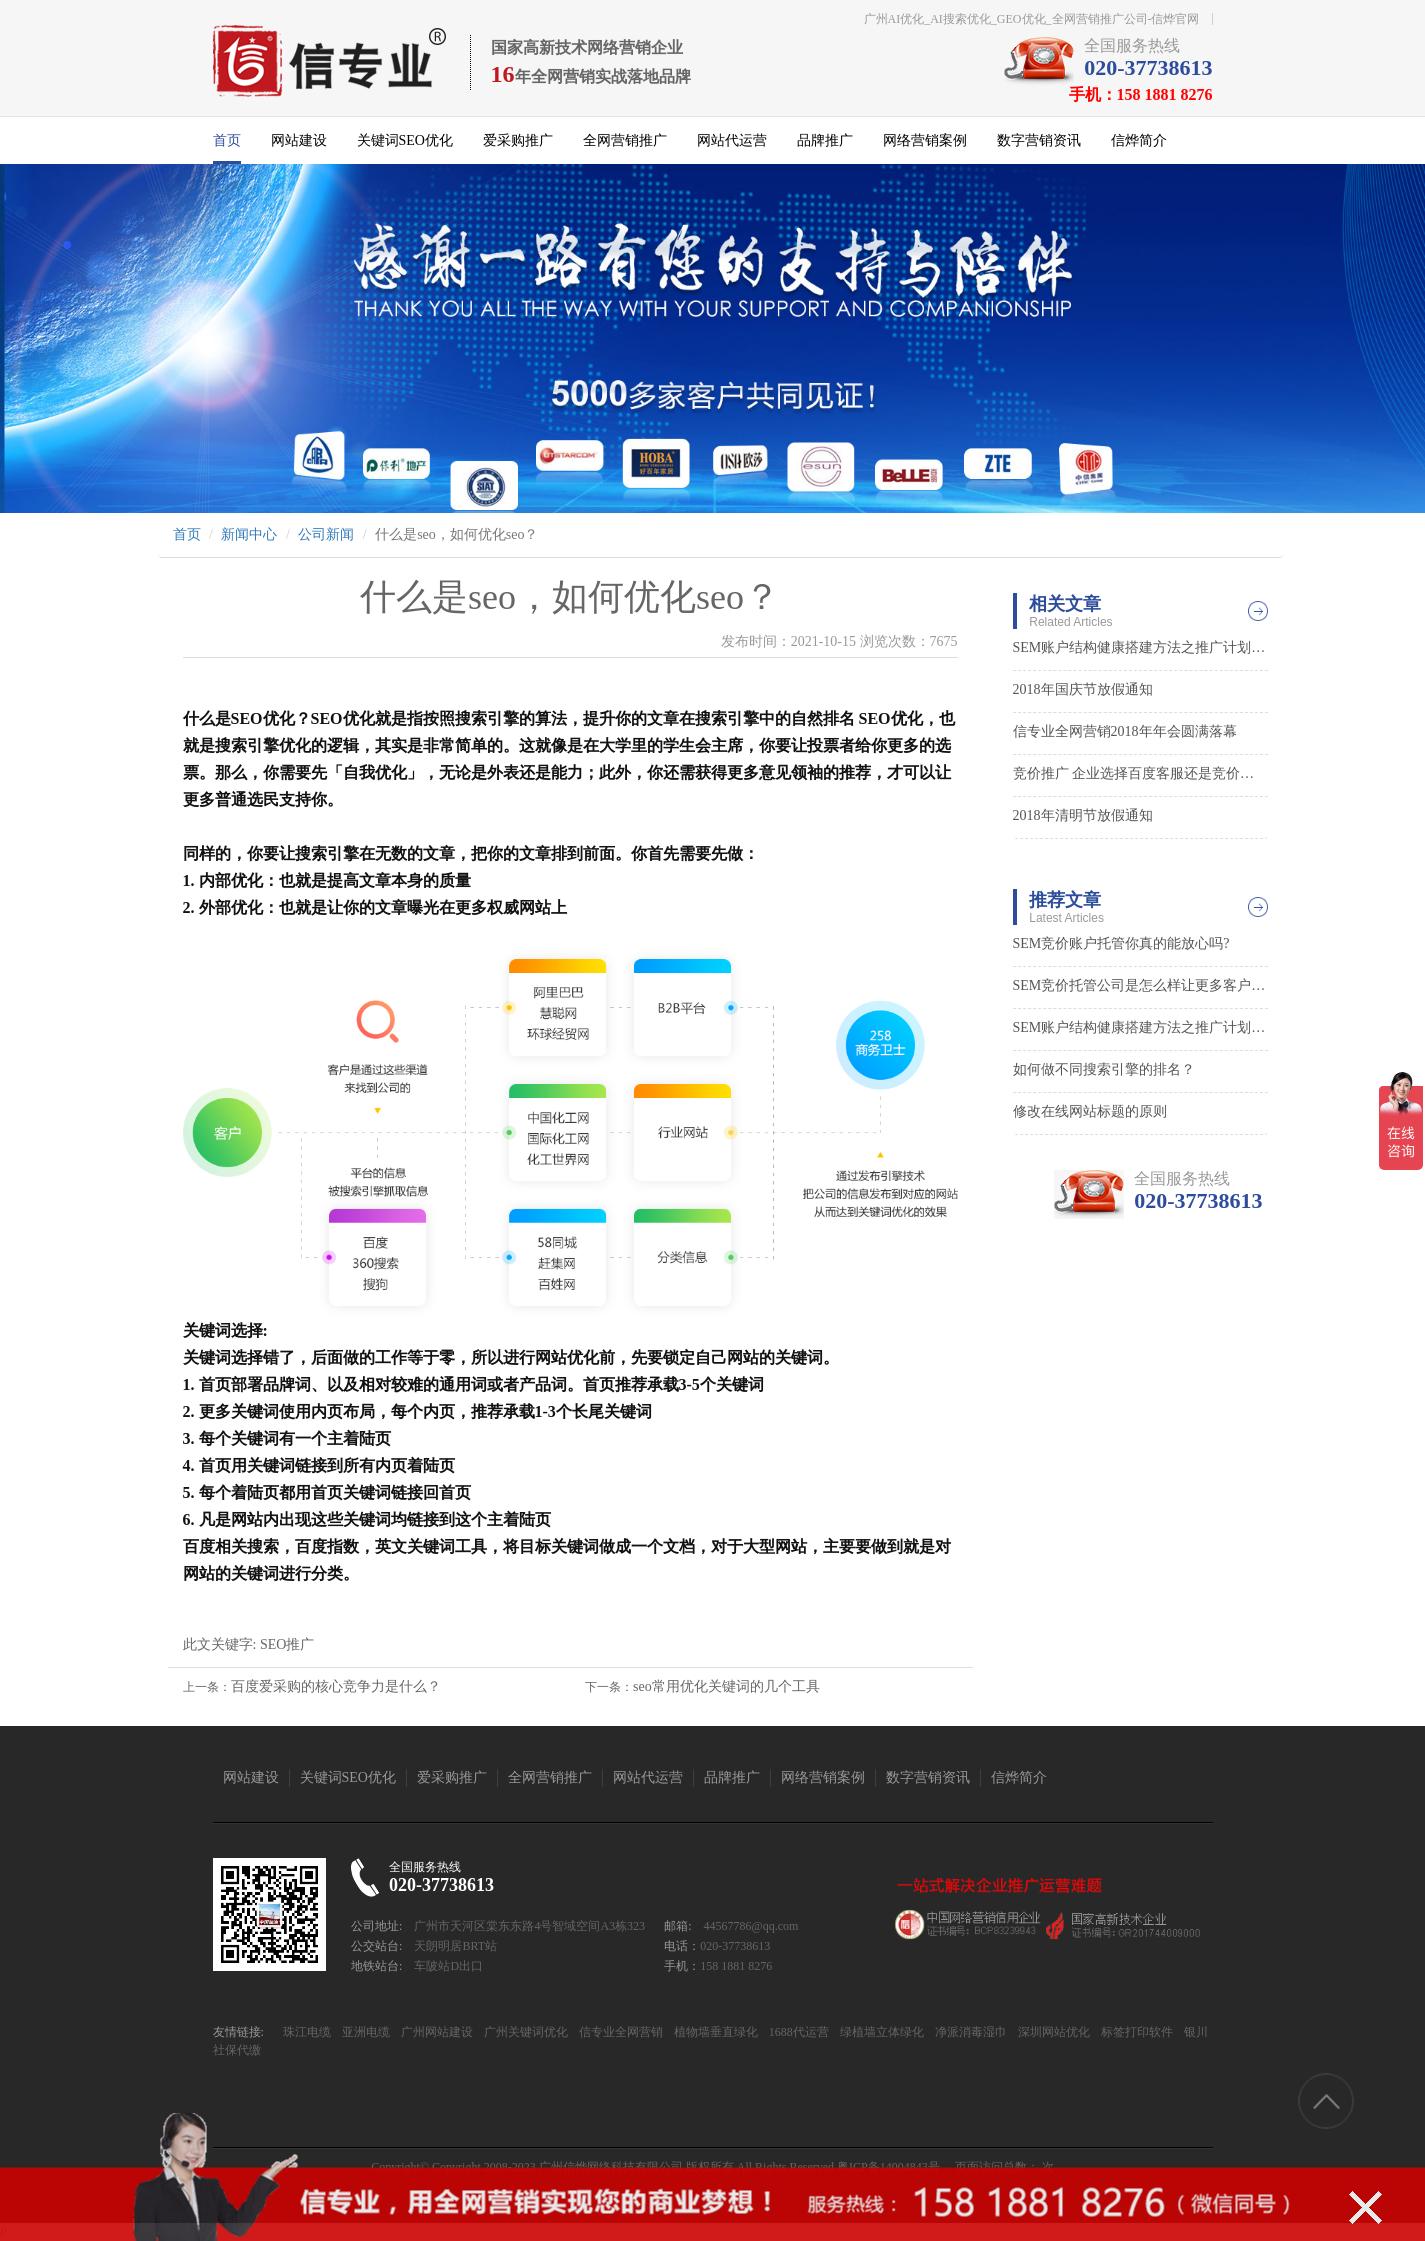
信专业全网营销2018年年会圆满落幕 (1125, 731)
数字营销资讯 (1039, 140)
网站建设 (299, 140)
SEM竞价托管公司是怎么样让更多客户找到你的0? (1140, 985)
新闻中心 (249, 534)
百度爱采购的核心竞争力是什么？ (336, 1686)
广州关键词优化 (524, 2032)
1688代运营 (797, 2032)
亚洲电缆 (364, 2032)
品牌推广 (825, 140)
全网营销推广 (625, 140)
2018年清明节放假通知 (1083, 815)
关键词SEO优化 (405, 140)
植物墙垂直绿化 (714, 2032)
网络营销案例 (925, 140)
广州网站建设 (435, 2032)
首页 (227, 140)
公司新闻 (326, 534)
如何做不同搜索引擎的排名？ (1104, 1069)
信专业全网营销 (619, 2032)
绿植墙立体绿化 (880, 2032)
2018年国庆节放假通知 (1083, 689)
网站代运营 (732, 140)
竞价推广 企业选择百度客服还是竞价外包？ (1140, 773)
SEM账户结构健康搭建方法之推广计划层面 (1140, 647)
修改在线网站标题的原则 (1090, 1111)
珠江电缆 (307, 2032)
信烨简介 (1139, 140)
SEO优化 (263, 718)
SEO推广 (287, 1644)
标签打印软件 (1135, 2032)
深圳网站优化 (1052, 2032)
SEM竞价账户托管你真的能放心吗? (1121, 943)
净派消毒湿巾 (969, 2032)
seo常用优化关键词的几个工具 (726, 1686)
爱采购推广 (518, 140)
